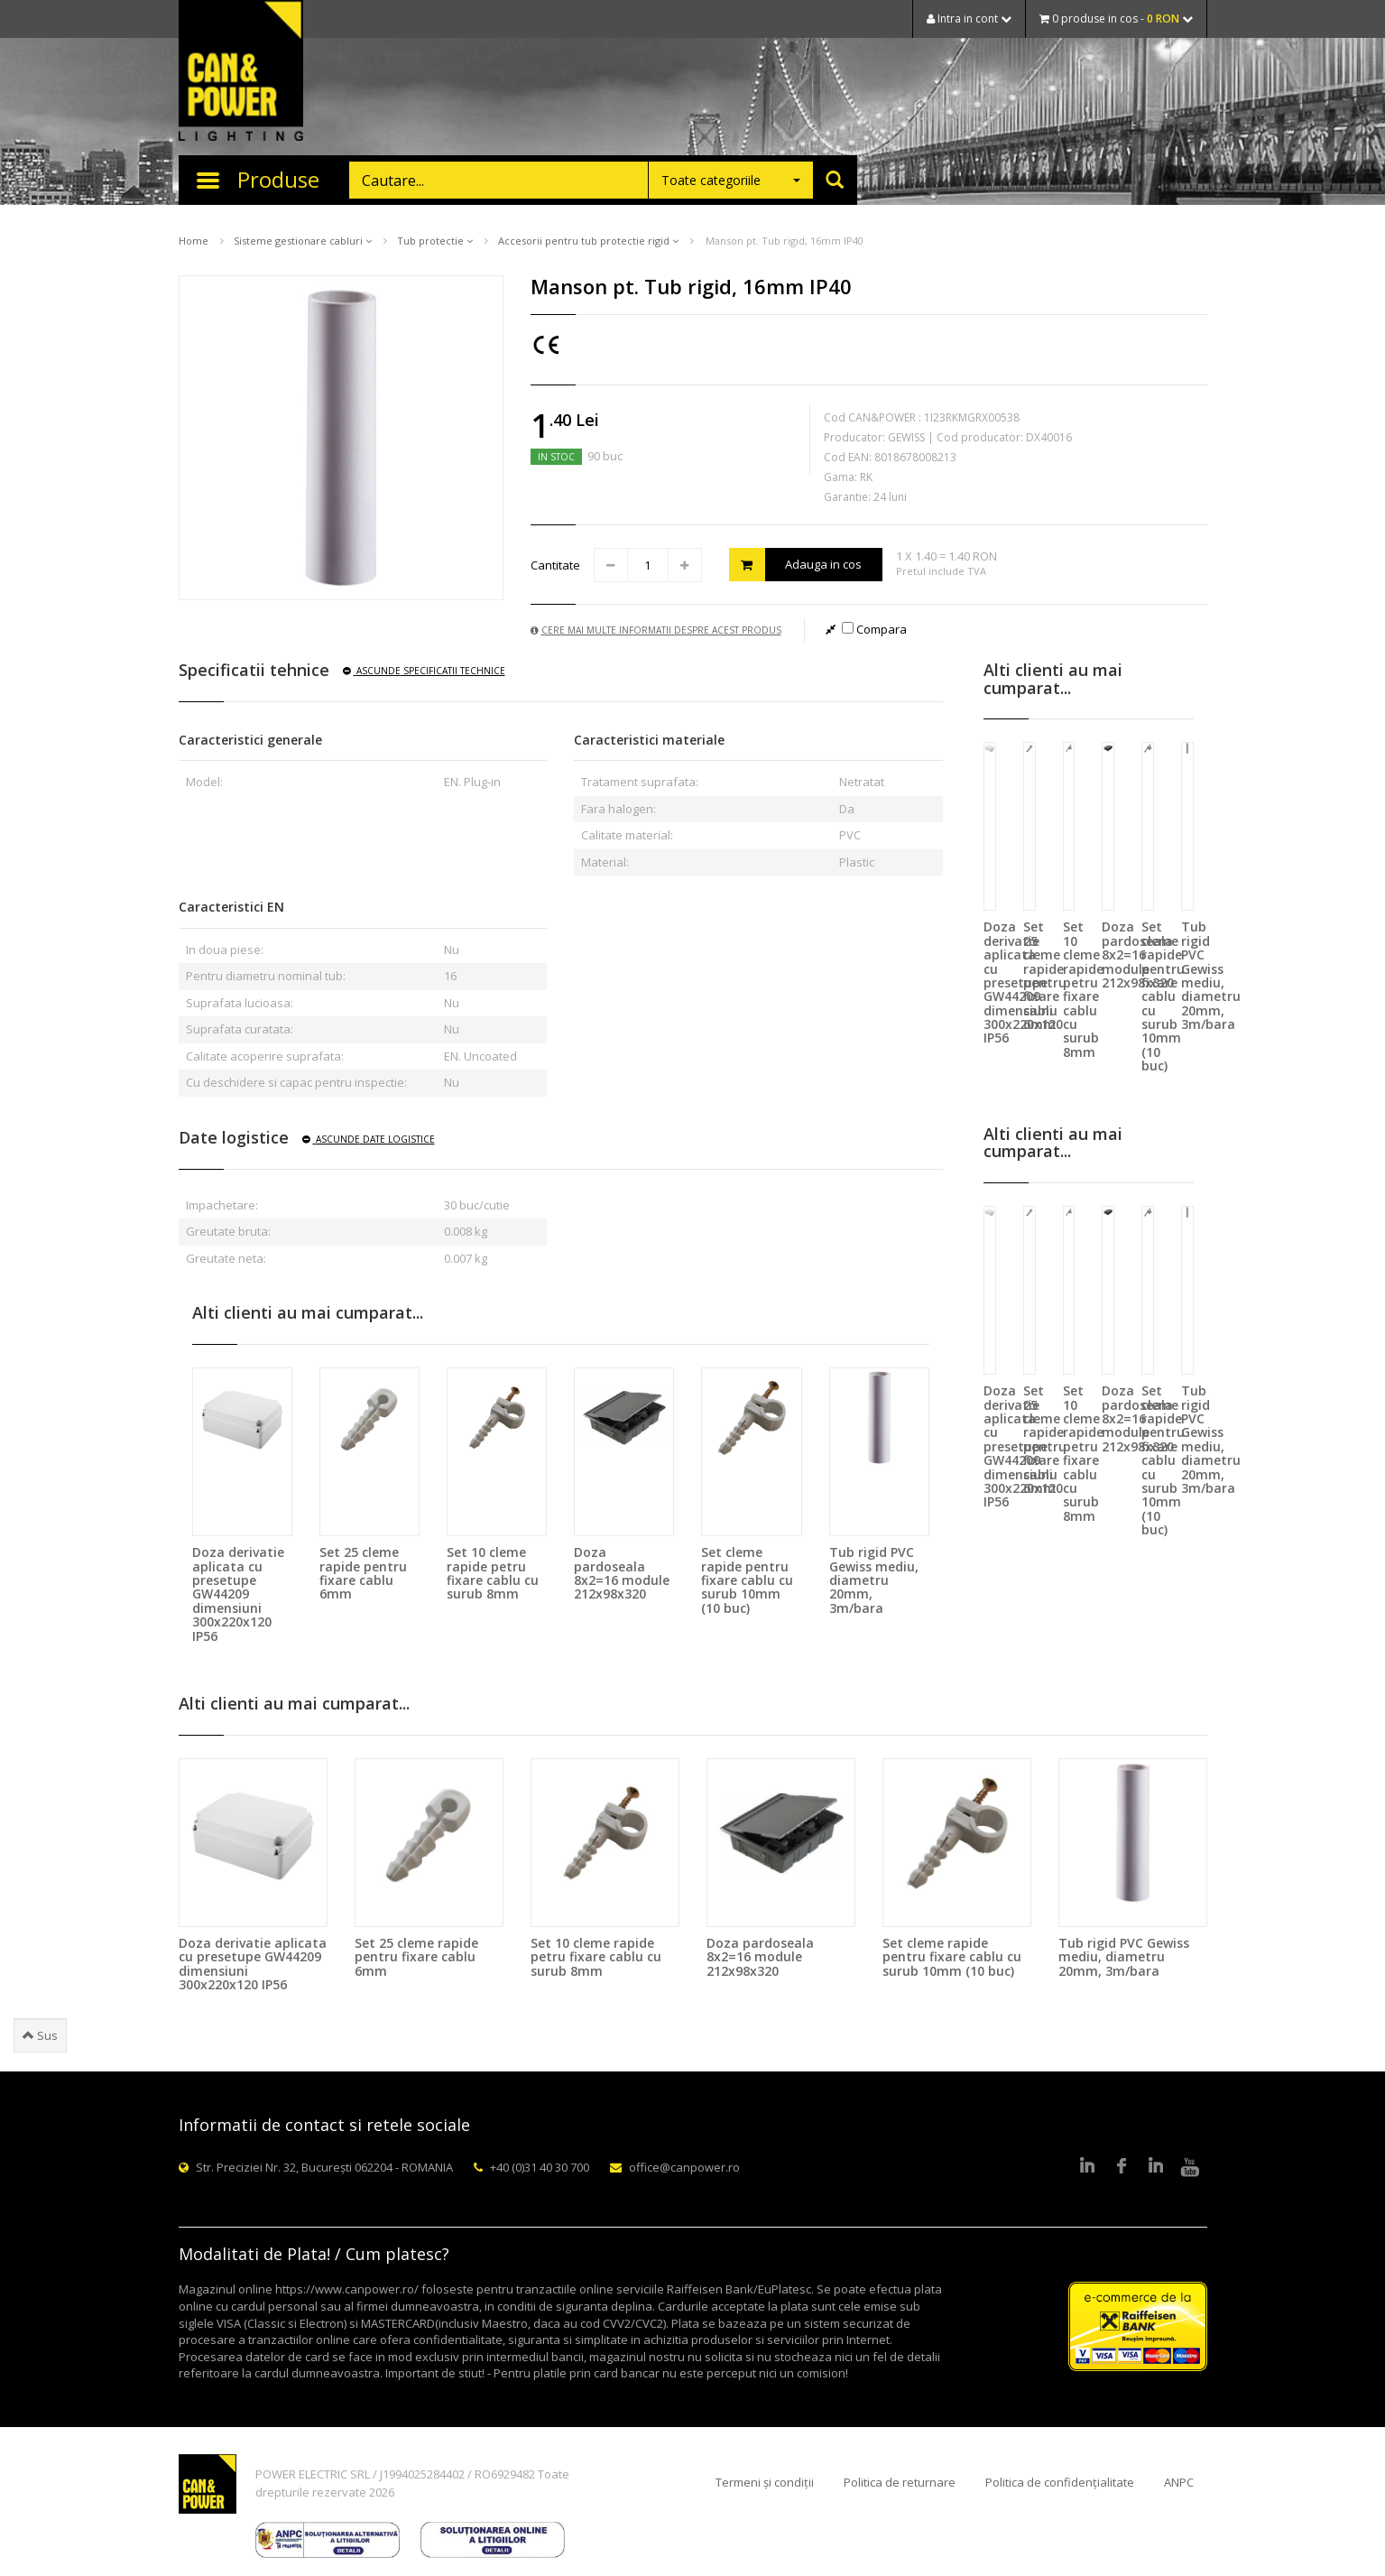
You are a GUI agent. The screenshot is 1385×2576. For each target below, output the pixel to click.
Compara (874, 629)
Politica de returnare (900, 2482)
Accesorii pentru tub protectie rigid (588, 240)
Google (1155, 2167)
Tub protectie (435, 240)
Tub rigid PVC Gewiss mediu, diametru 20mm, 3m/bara (874, 1580)
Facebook (1121, 2167)
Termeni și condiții (765, 2482)
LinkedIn (1087, 2167)
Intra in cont (969, 18)
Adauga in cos (796, 564)
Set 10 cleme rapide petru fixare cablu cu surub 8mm (493, 1572)
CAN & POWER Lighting (241, 72)
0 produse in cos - (1116, 18)
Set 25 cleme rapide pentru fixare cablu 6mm (363, 1572)
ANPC (1179, 2482)
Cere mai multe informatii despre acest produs (656, 630)
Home (193, 240)
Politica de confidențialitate (1059, 2482)
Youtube (1190, 2167)
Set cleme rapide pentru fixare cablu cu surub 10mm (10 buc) (747, 1580)
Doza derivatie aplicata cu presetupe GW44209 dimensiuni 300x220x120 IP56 (238, 1593)
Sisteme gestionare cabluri (303, 240)
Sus (40, 2035)
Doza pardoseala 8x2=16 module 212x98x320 (621, 1572)
